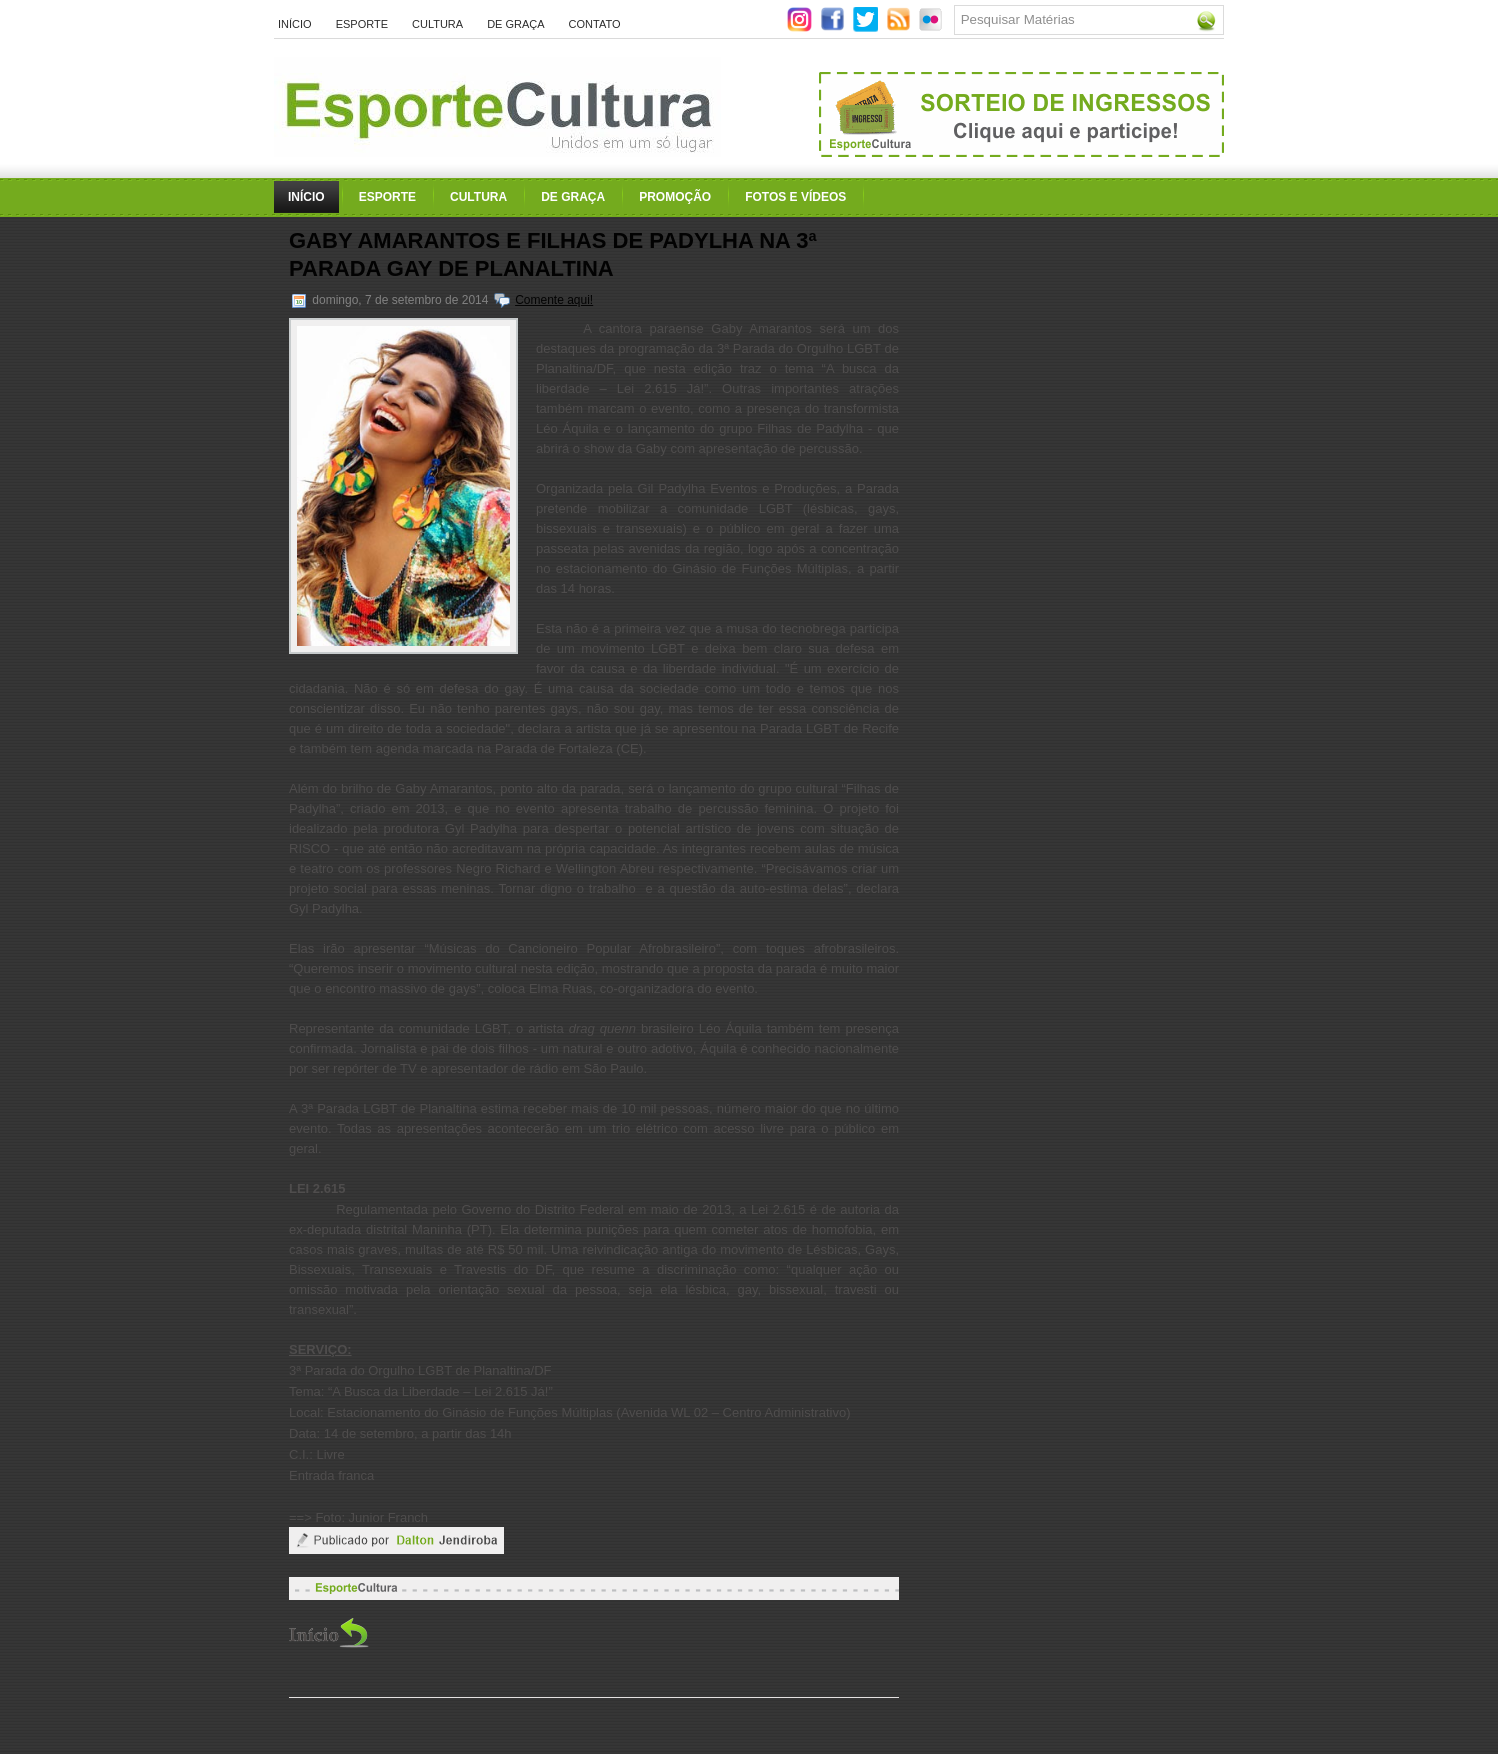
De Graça (515, 24)
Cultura (437, 24)
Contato (595, 24)
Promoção (675, 197)
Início (295, 24)
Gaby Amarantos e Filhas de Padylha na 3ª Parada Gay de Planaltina (553, 254)
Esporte (362, 24)
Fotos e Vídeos (795, 197)
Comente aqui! (554, 300)
